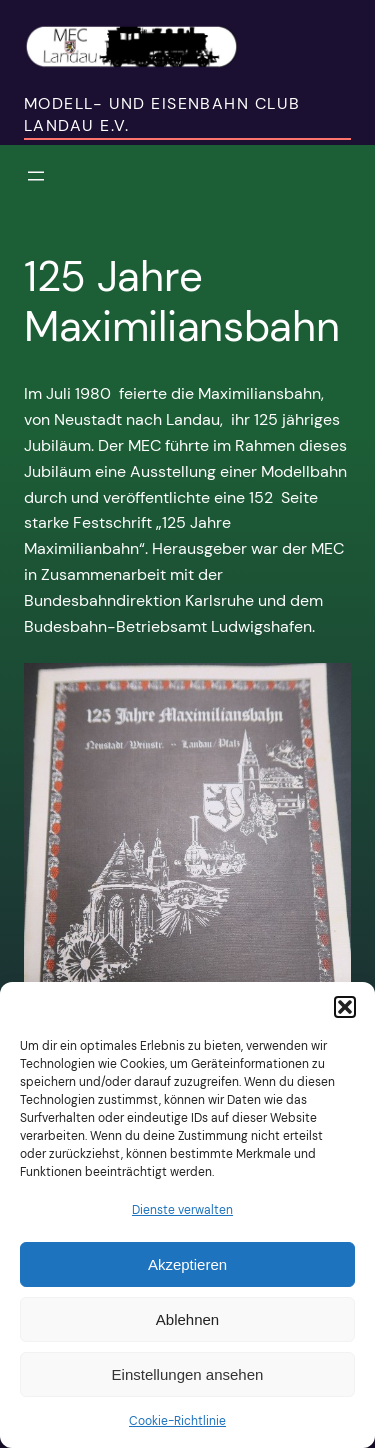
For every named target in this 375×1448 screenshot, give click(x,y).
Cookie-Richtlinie (177, 1421)
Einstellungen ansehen (188, 1374)
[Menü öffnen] (36, 176)
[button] (345, 1007)
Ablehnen (187, 1319)
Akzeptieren (187, 1264)
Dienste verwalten (182, 1210)
